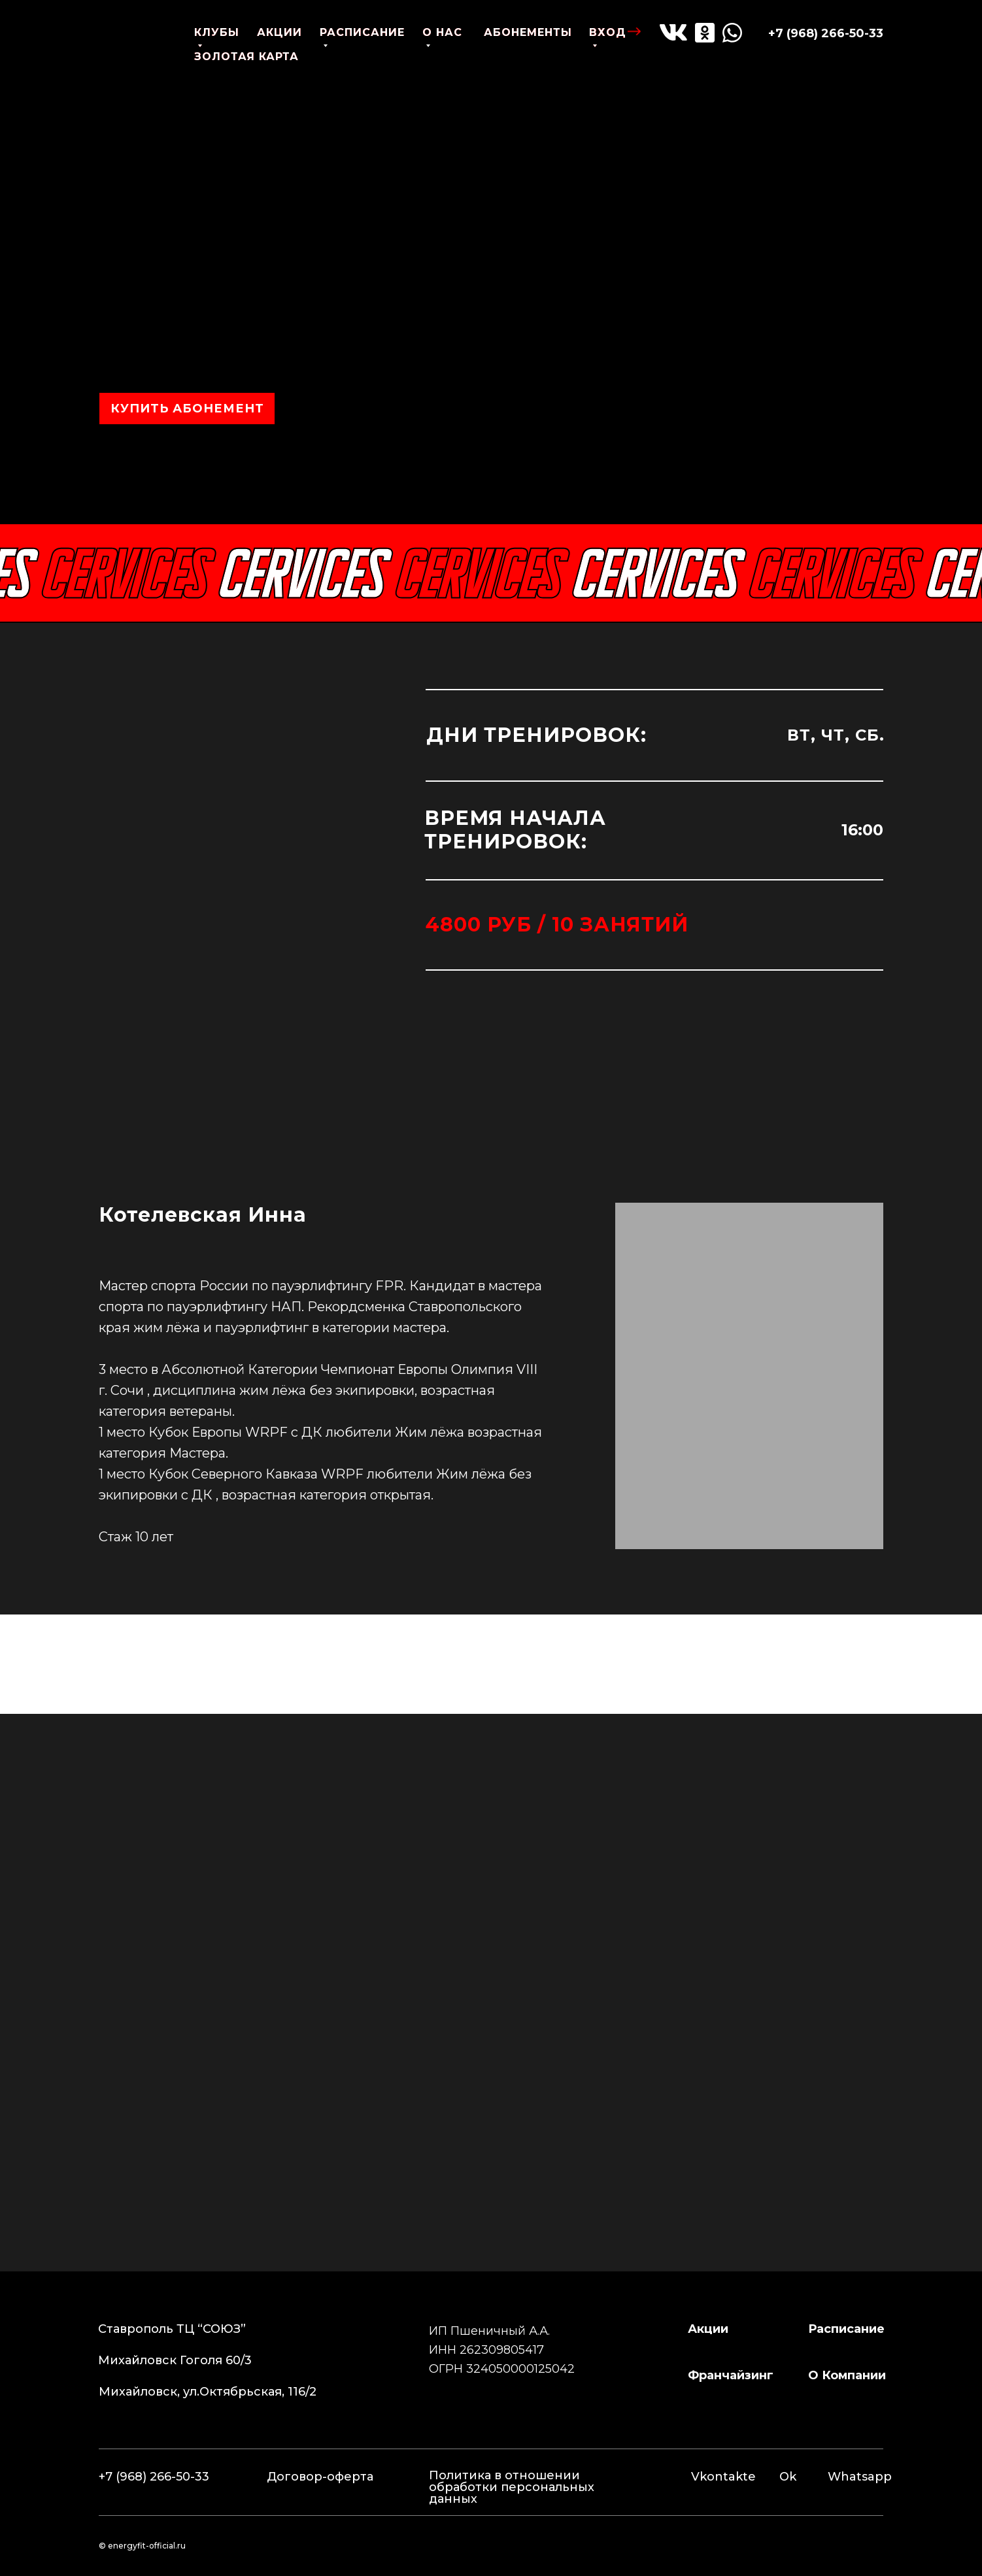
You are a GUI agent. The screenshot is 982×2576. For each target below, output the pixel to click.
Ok (787, 2476)
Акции (708, 2329)
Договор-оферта (320, 2476)
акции (279, 32)
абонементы (528, 32)
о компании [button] (847, 2375)
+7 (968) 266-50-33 (825, 33)
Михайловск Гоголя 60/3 (175, 2360)
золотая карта (246, 56)
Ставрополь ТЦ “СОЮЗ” (172, 2329)
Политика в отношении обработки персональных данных (511, 2487)
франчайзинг (730, 2375)
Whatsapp (860, 2476)
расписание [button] (846, 2329)
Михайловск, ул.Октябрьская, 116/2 (207, 2391)
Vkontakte (723, 2476)
